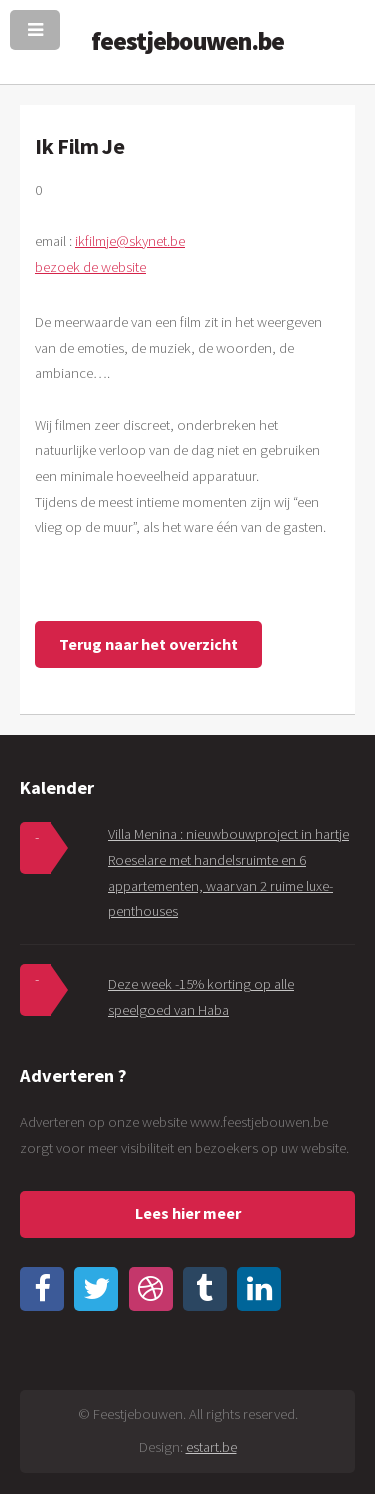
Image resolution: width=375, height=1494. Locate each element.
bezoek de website (90, 267)
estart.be (211, 1447)
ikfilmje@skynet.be (130, 241)
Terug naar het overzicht (148, 644)
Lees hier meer (188, 1213)
